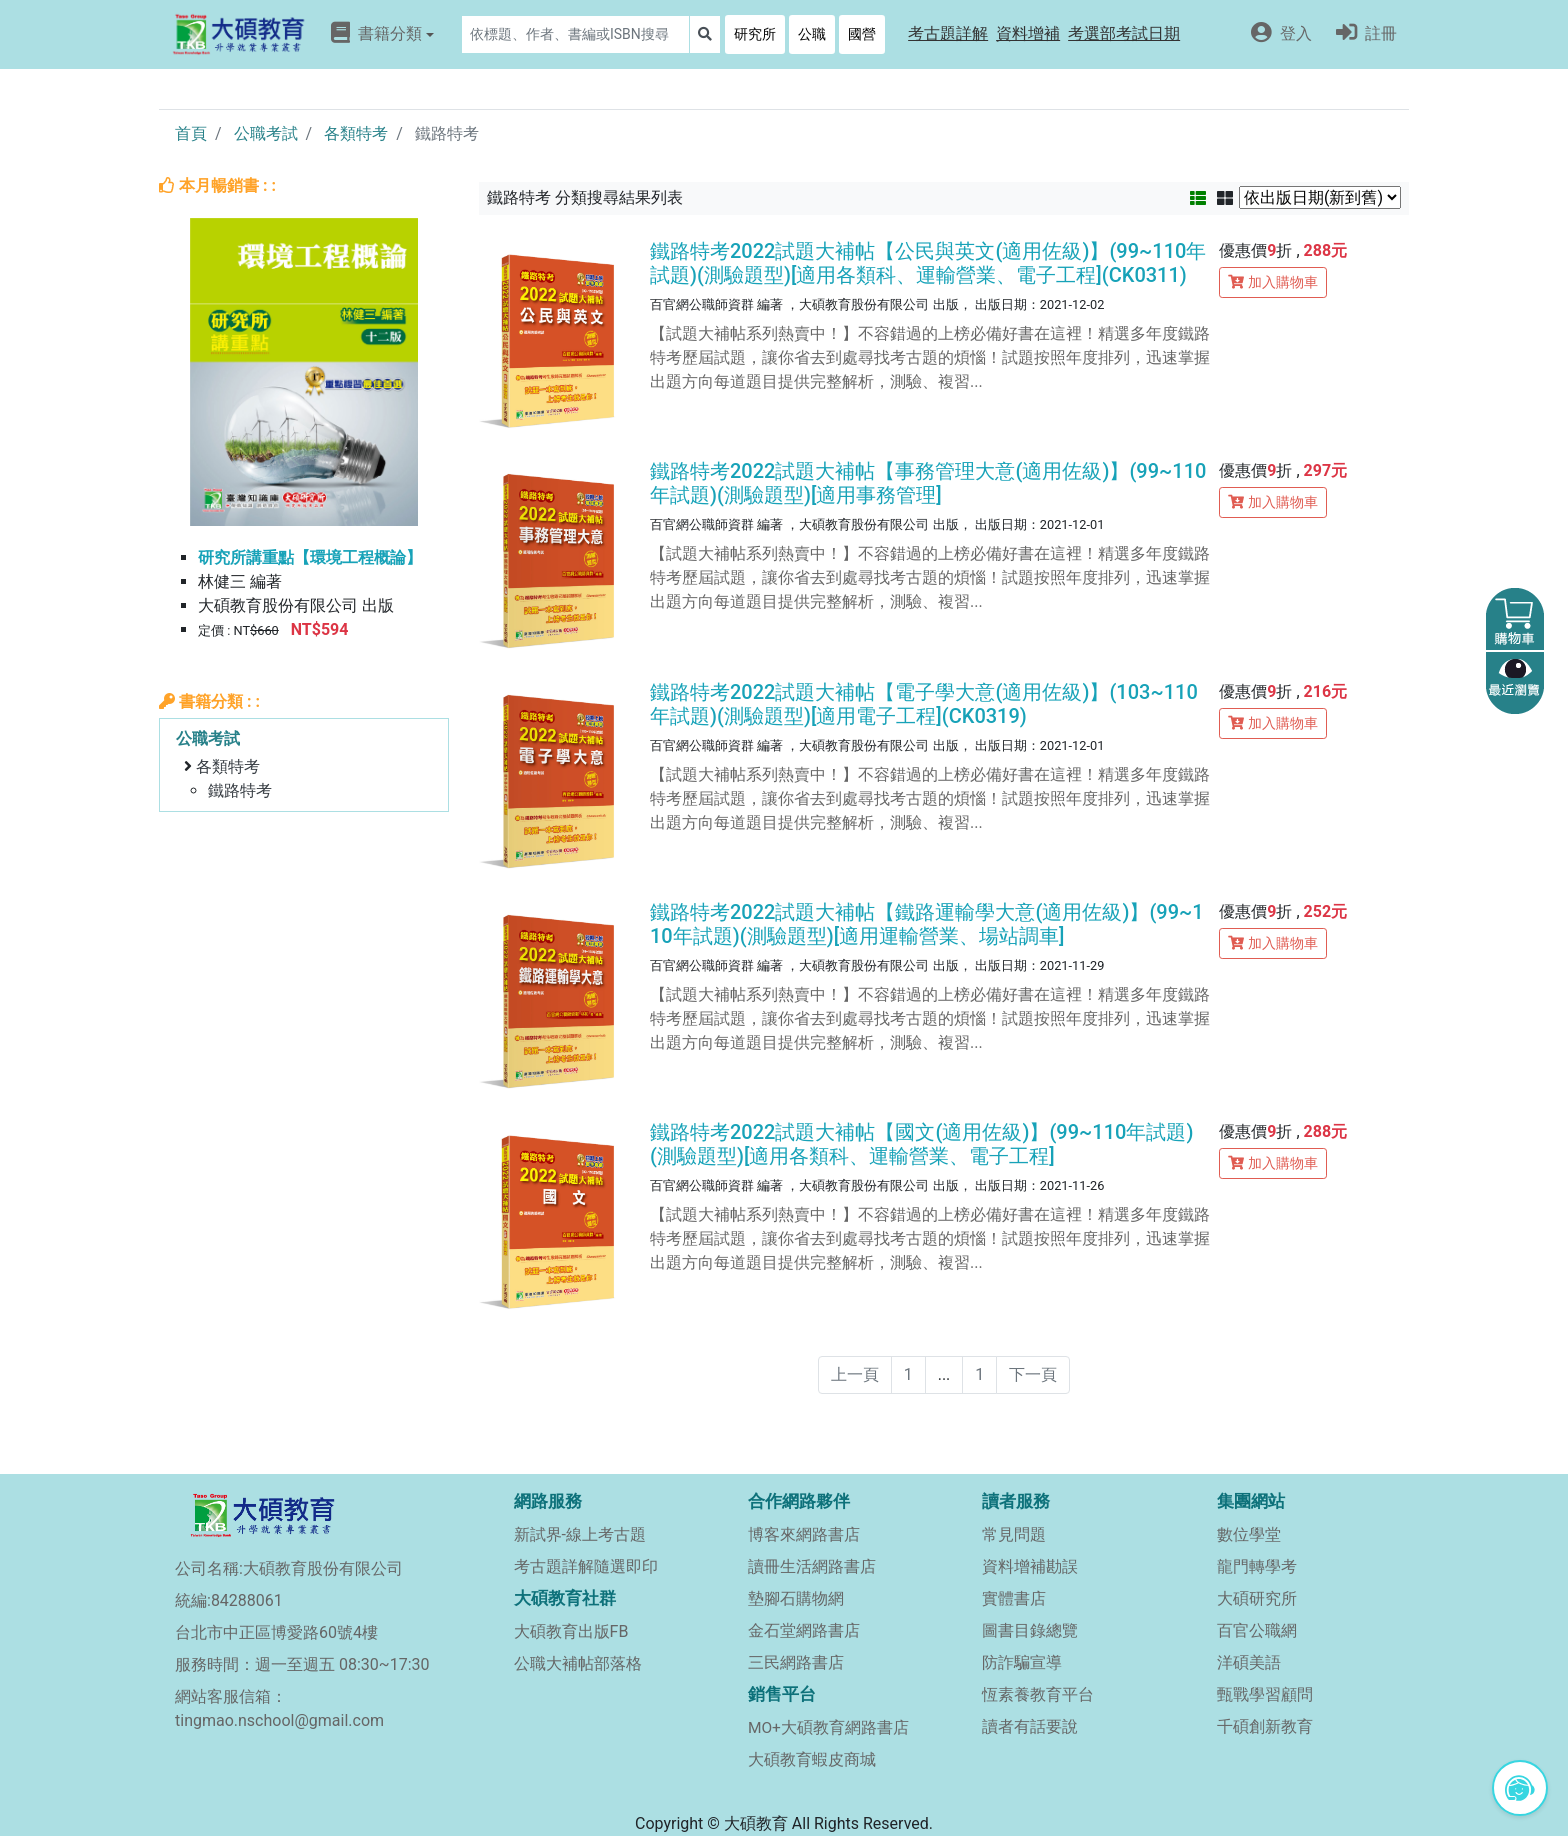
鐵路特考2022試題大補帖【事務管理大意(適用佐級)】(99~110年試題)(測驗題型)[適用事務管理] (928, 483)
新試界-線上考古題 (580, 1534)
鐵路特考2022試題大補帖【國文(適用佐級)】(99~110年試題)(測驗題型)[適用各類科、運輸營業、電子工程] (921, 1144)
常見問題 (1014, 1534)
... (944, 1374)
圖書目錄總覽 (1030, 1630)
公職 (812, 34)
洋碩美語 (1249, 1662)
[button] (948, 34)
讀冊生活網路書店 (812, 1566)
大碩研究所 (1257, 1598)
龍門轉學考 (1257, 1566)
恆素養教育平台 (1038, 1694)
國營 (862, 34)
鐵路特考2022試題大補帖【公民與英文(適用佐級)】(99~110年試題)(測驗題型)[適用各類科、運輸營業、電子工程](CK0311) (928, 263)
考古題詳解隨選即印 (586, 1566)
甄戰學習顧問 (1265, 1694)
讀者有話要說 (1030, 1726)
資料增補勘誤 (1030, 1566)
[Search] (575, 34)
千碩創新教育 (1265, 1726)
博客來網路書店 (804, 1534)
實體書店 (1014, 1598)
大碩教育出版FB (571, 1631)
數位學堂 (1249, 1534)
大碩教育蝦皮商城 (812, 1759)
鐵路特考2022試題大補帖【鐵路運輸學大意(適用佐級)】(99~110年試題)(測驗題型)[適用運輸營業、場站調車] (927, 924)
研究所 (755, 34)
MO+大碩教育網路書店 (828, 1728)
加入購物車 (1273, 282)
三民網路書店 (796, 1662)
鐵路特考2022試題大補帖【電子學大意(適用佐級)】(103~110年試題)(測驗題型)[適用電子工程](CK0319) (924, 704)
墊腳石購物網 (796, 1598)
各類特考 (356, 133)
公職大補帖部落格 (578, 1663)
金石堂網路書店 (804, 1630)
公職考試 (266, 133)
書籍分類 (382, 33)
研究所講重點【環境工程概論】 (310, 557)
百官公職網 (1257, 1630)
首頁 (191, 133)
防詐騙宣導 (1022, 1662)
